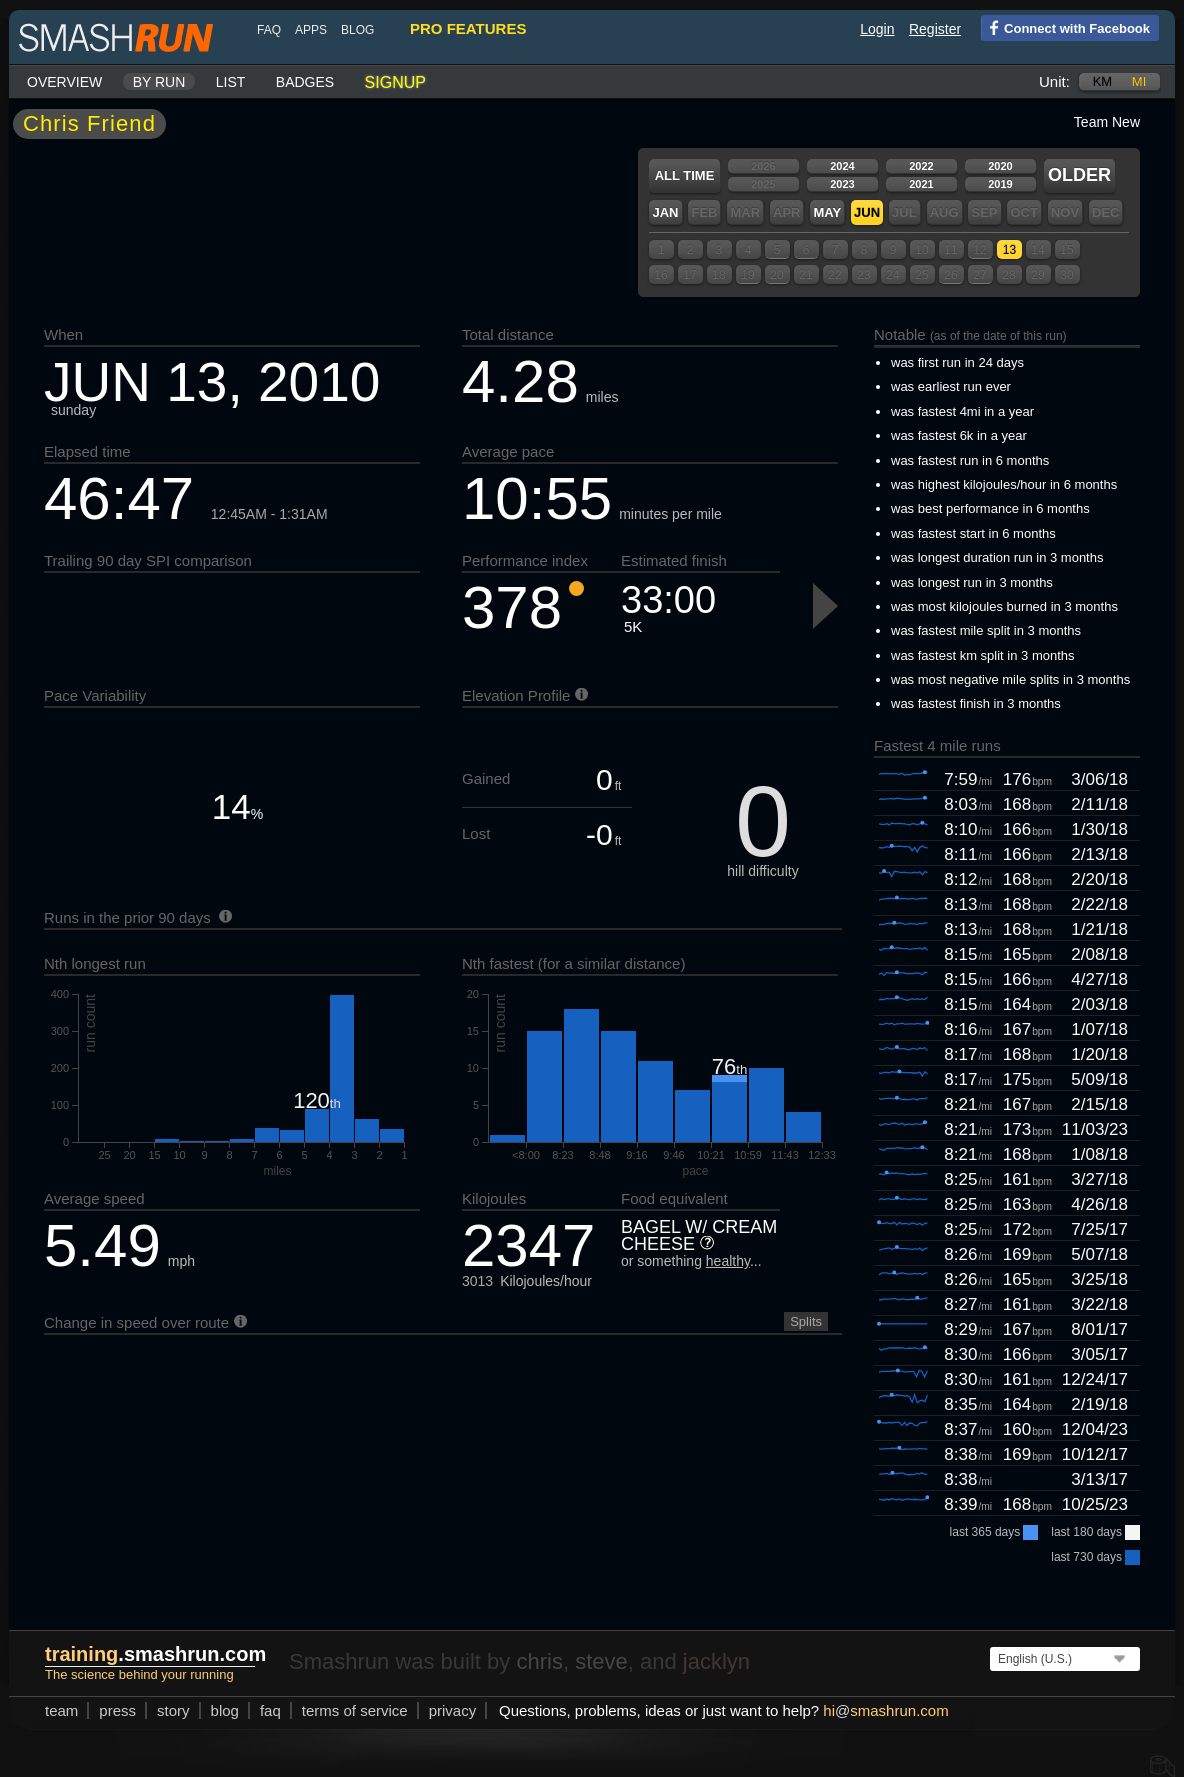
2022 (921, 166)
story (173, 1710)
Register (935, 29)
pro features (468, 28)
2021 (921, 184)
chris (539, 1661)
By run (159, 82)
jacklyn (716, 1661)
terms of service (355, 1710)
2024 (842, 166)
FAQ (269, 30)
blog (357, 30)
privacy (453, 1710)
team (61, 1710)
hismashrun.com (885, 1710)
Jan (665, 212)
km (1103, 81)
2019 (1000, 184)
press (117, 1710)
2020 (1000, 166)
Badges (305, 82)
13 (1009, 250)
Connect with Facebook (1065, 27)
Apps (311, 30)
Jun (867, 212)
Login (877, 29)
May (827, 212)
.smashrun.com (155, 1654)
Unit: (1054, 81)
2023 (842, 184)
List (231, 82)
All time (685, 175)
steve (601, 1661)
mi (1139, 81)
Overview (64, 82)
